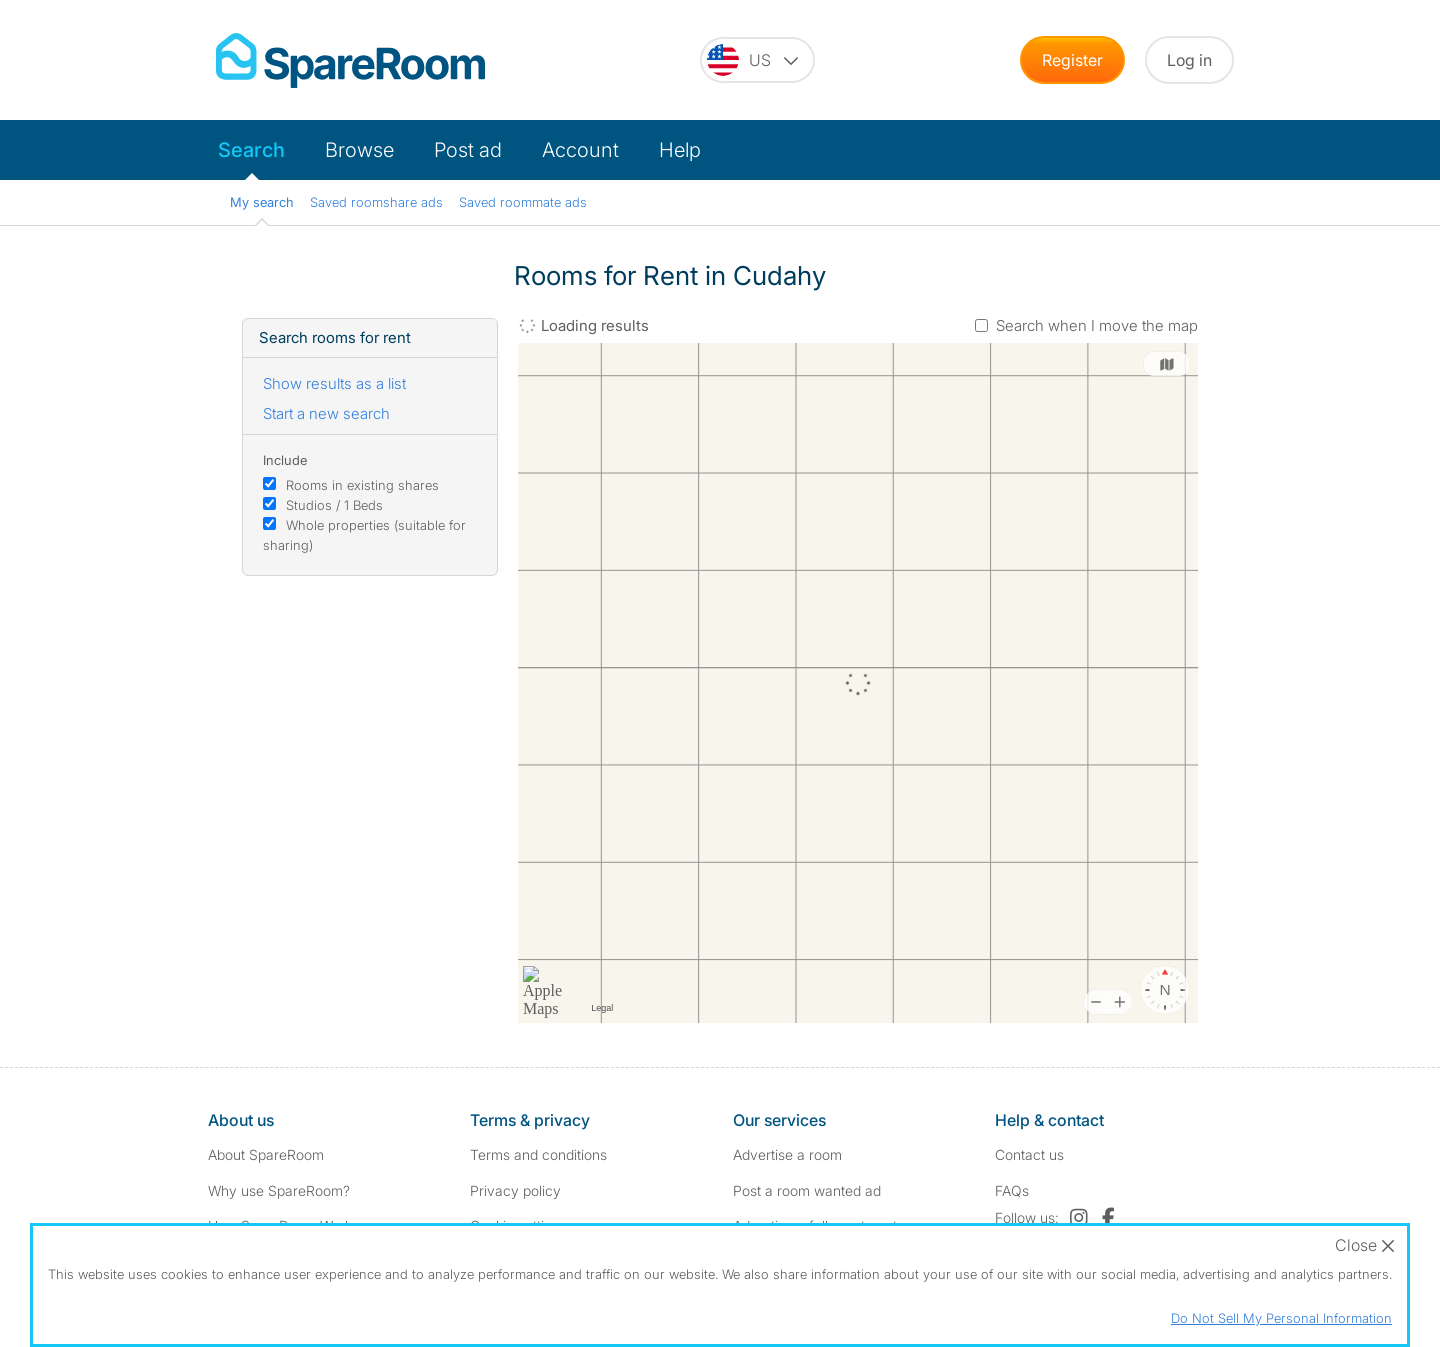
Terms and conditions (538, 1154)
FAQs (1012, 1190)
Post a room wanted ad (807, 1190)
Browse (359, 150)
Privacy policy (515, 1190)
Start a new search (326, 413)
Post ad (468, 150)
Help (680, 150)
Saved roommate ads (523, 202)
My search (262, 202)
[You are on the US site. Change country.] (757, 60)
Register (1072, 60)
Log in (1189, 60)
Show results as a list (334, 383)
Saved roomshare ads (376, 202)
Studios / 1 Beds (334, 505)
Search (251, 150)
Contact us (1029, 1154)
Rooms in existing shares (362, 485)
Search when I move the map (1097, 325)
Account (580, 150)
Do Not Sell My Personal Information (1281, 1318)
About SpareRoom (266, 1154)
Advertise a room (787, 1154)
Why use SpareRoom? (279, 1190)
